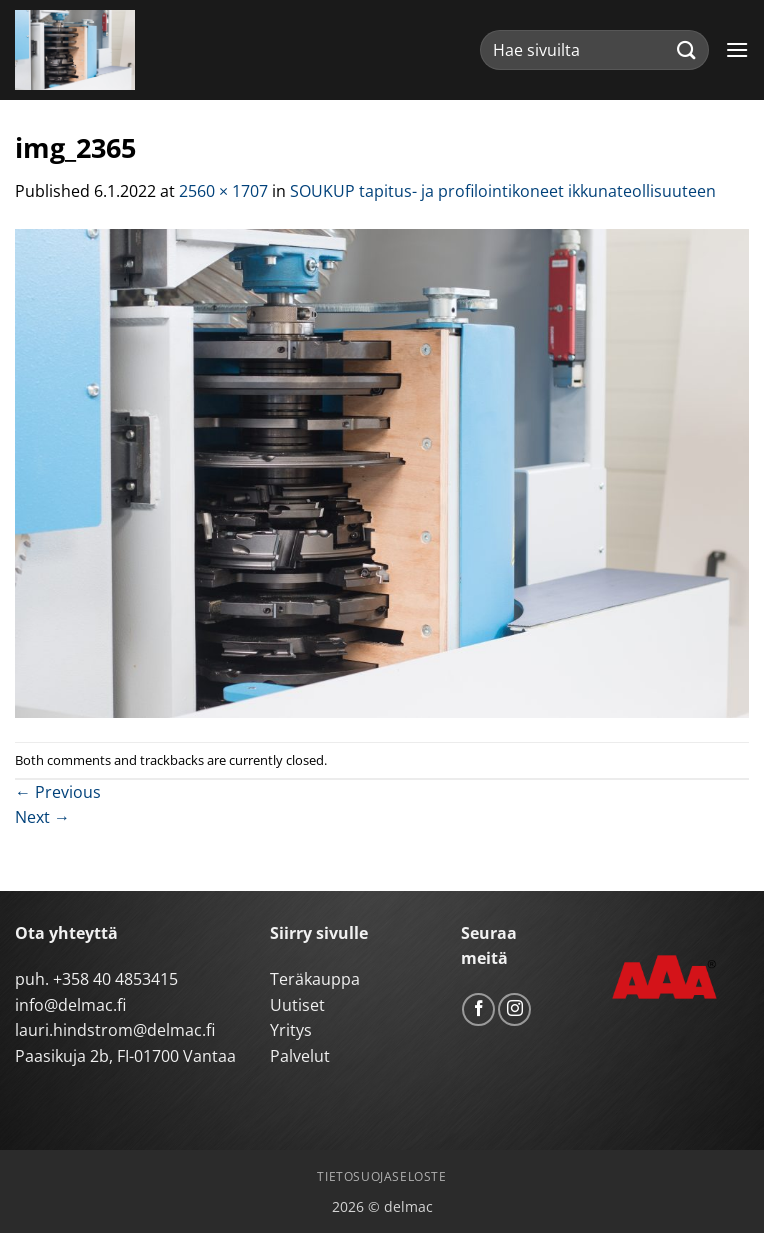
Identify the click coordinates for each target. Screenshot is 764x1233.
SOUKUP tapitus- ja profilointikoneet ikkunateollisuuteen (503, 191)
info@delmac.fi (70, 1005)
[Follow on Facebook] (478, 1009)
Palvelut (300, 1056)
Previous (58, 792)
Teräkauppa (315, 979)
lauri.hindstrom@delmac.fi (115, 1030)
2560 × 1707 (223, 191)
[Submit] (687, 49)
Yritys (291, 1030)
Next (42, 817)
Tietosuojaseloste (381, 1176)
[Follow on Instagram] (514, 1009)
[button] (737, 49)
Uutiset (297, 1005)
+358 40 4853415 (115, 979)
